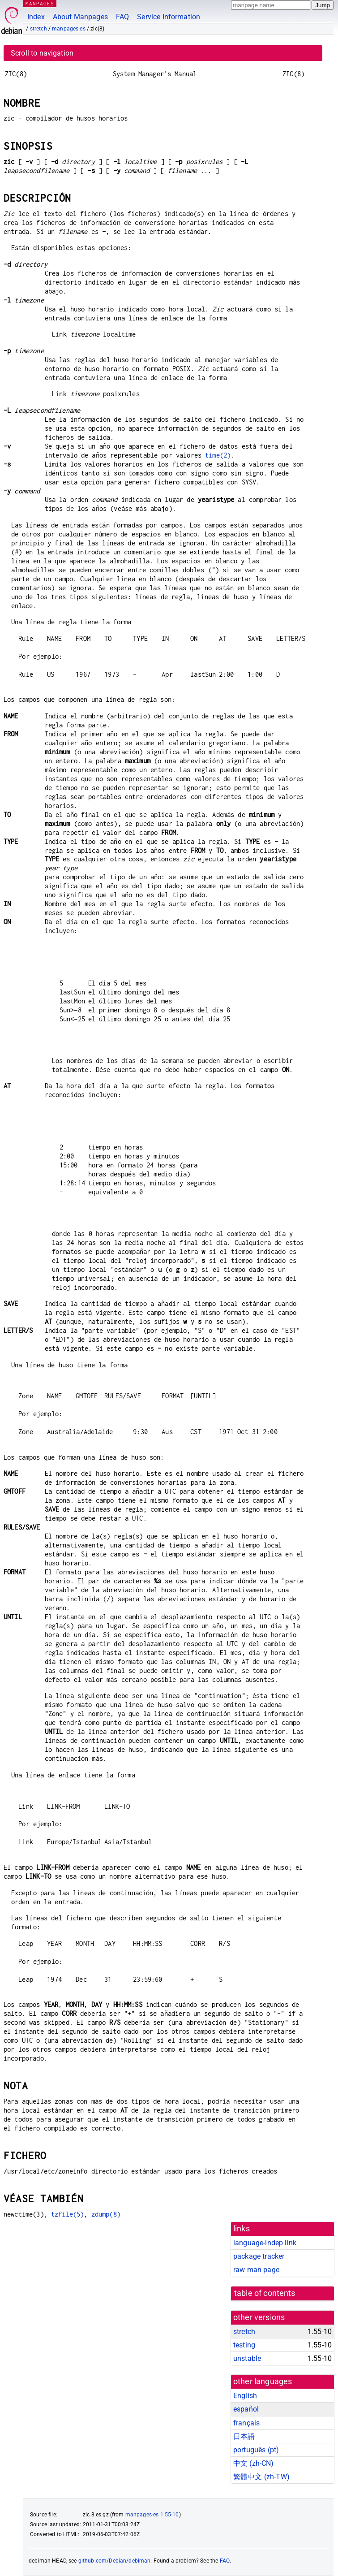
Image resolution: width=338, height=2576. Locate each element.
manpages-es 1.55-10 (152, 2514)
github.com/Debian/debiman (114, 2561)
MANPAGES (40, 3)
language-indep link (264, 2243)
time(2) (218, 455)
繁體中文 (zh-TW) (261, 2476)
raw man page (256, 2269)
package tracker (258, 2256)
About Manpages (80, 17)
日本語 (244, 2436)
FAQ (122, 17)
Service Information (168, 17)
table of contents (264, 2293)
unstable (247, 2358)
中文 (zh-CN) (253, 2463)
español (246, 2409)
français (246, 2423)
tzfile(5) (67, 2214)
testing (244, 2345)
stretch (38, 29)
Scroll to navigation (42, 53)
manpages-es (69, 29)
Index (36, 17)
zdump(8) (105, 2214)
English (245, 2395)
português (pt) (256, 2450)
